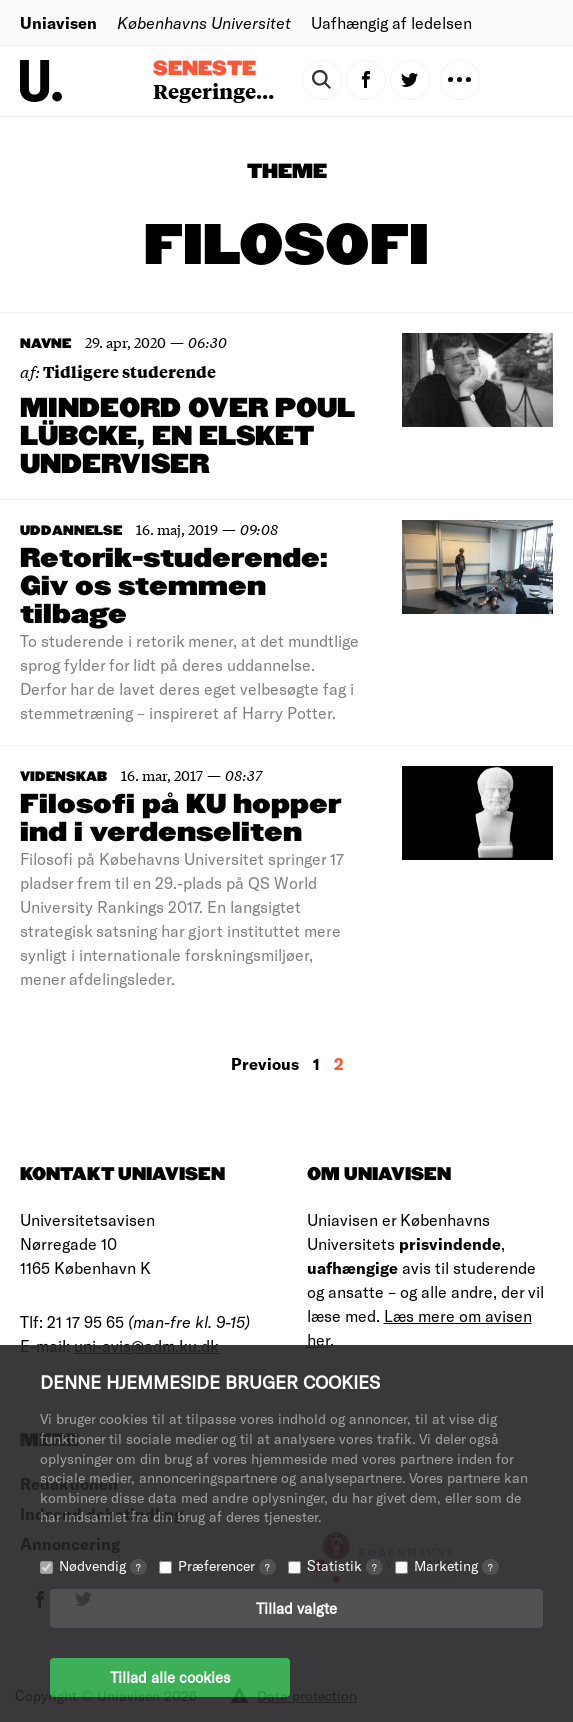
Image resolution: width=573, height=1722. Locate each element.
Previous (265, 1063)
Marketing (456, 1565)
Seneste (204, 69)
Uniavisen (58, 22)
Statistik (345, 1565)
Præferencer (227, 1565)
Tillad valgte (296, 1608)
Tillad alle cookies (170, 1677)
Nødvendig (103, 1565)
